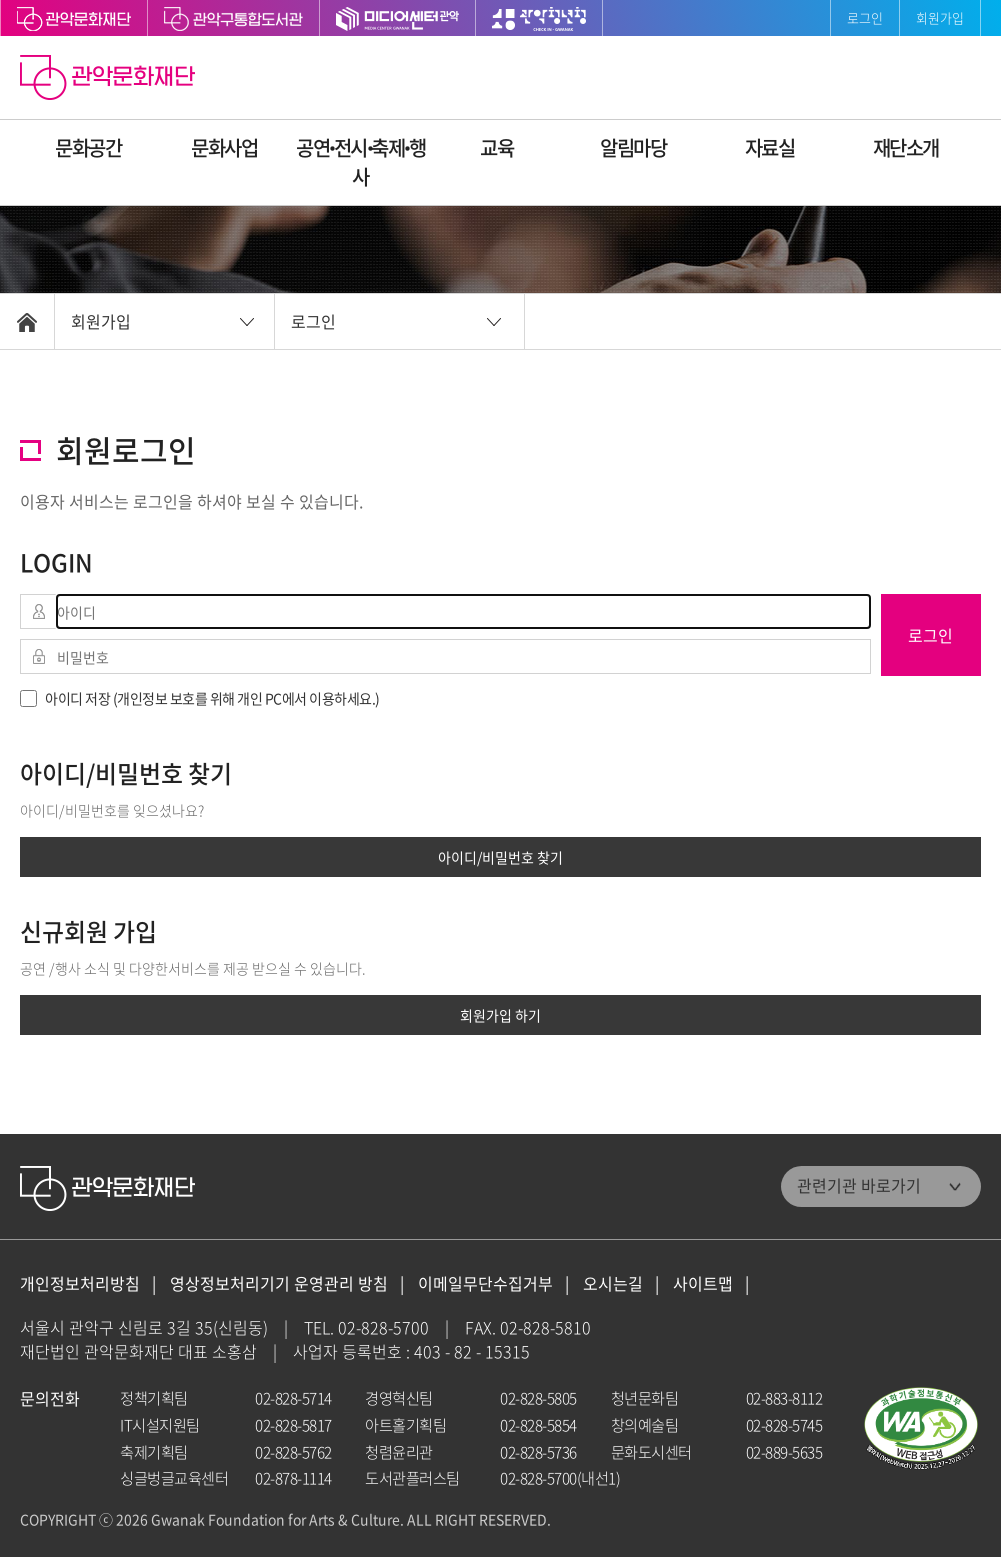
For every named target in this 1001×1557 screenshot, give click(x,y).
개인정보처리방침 (80, 1283)
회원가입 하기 (500, 1015)
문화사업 (224, 147)
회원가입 (940, 17)
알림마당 (633, 147)
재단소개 (906, 147)
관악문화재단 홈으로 (110, 80)
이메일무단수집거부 (485, 1283)
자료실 (770, 147)
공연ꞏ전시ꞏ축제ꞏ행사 (360, 162)
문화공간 (88, 147)
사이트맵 (703, 1283)
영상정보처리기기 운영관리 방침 (279, 1283)
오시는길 (613, 1283)
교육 (496, 147)
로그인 (865, 17)
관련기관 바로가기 (859, 1185)
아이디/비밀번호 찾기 (500, 857)
